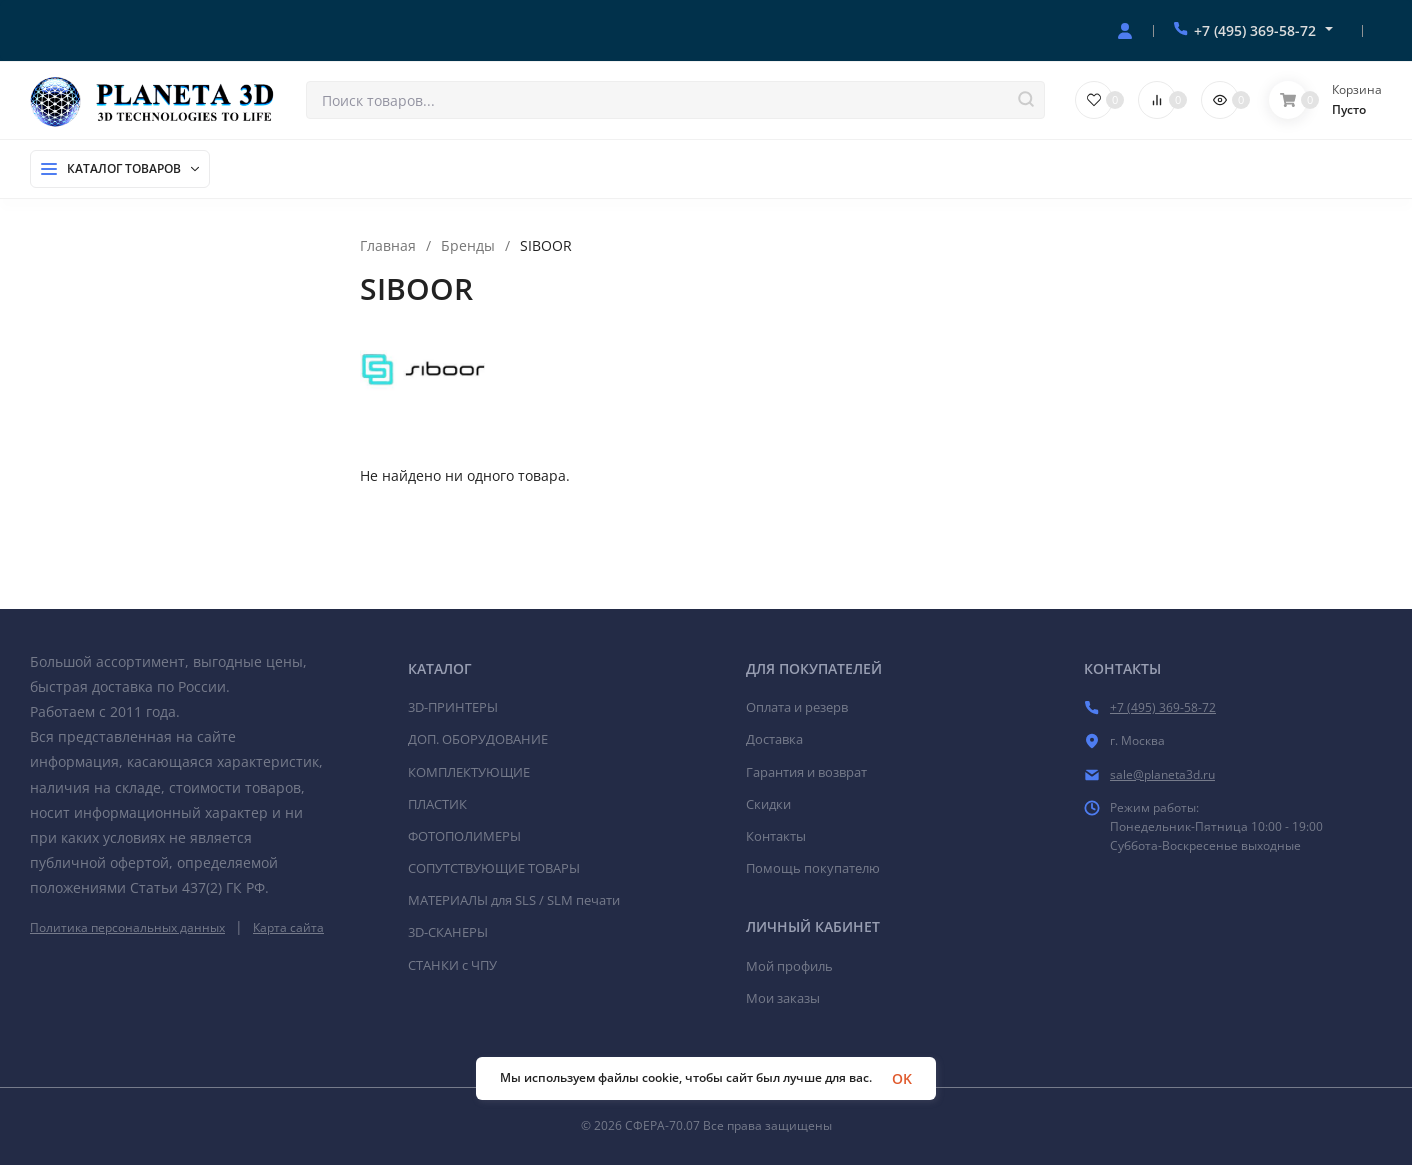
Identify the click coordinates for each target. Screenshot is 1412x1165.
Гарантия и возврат (806, 772)
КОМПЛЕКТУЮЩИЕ (469, 772)
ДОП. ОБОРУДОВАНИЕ (478, 739)
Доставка (774, 739)
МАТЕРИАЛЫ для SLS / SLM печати (514, 900)
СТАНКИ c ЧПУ (452, 965)
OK (902, 1078)
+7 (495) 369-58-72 (1255, 30)
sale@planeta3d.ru (1162, 774)
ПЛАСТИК (437, 804)
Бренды (468, 246)
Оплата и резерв (797, 707)
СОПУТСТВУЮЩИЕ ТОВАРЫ (494, 868)
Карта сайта (288, 927)
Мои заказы (783, 998)
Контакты (776, 836)
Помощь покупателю (813, 868)
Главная (388, 246)
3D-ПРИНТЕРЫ (453, 707)
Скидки (768, 804)
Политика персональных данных (127, 927)
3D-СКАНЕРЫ (448, 932)
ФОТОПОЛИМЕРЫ (464, 836)
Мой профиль (789, 966)
